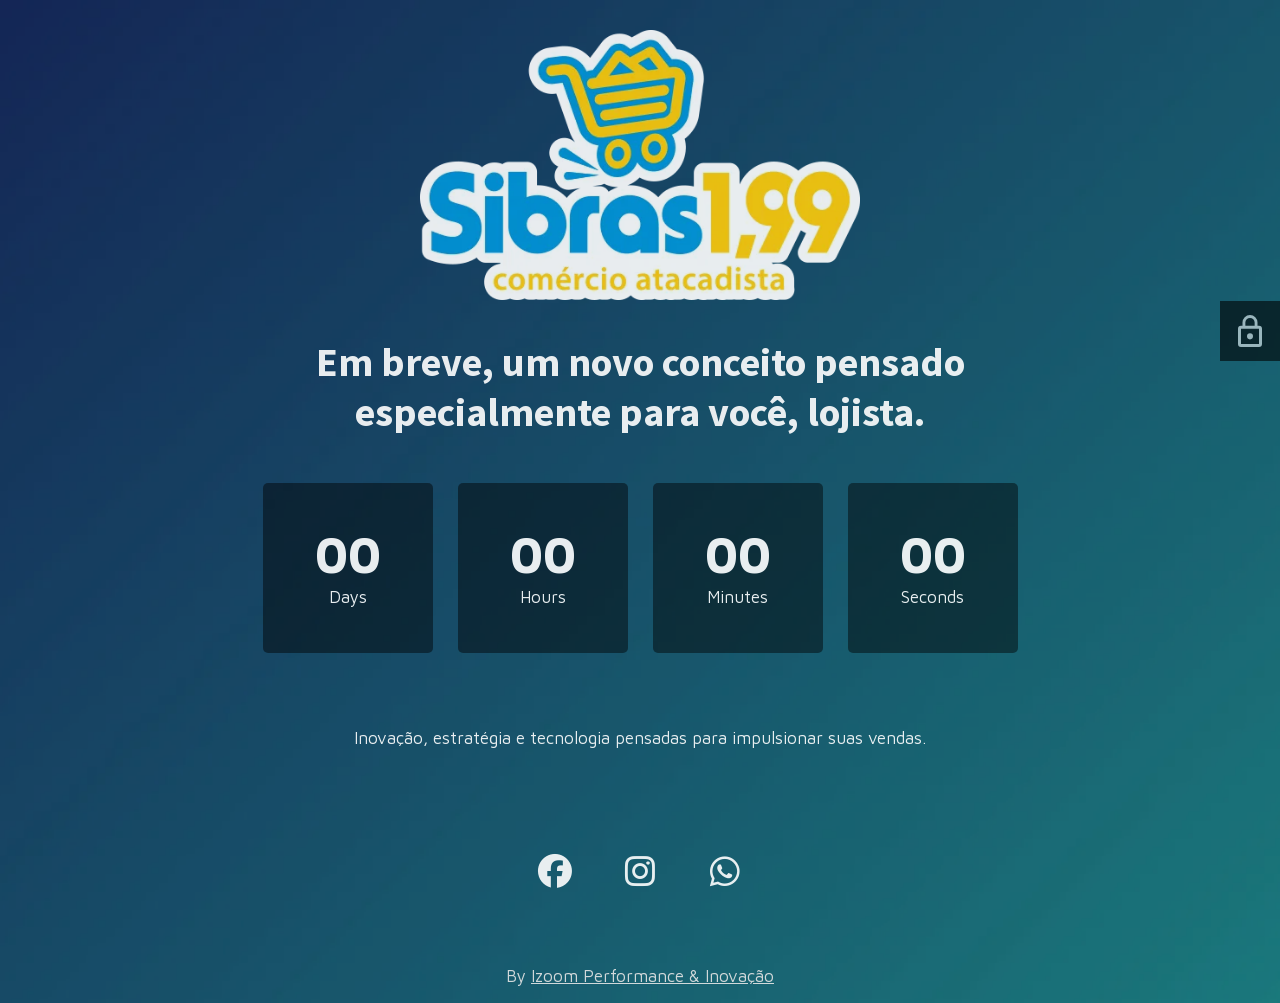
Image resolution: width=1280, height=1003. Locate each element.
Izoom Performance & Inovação (652, 976)
